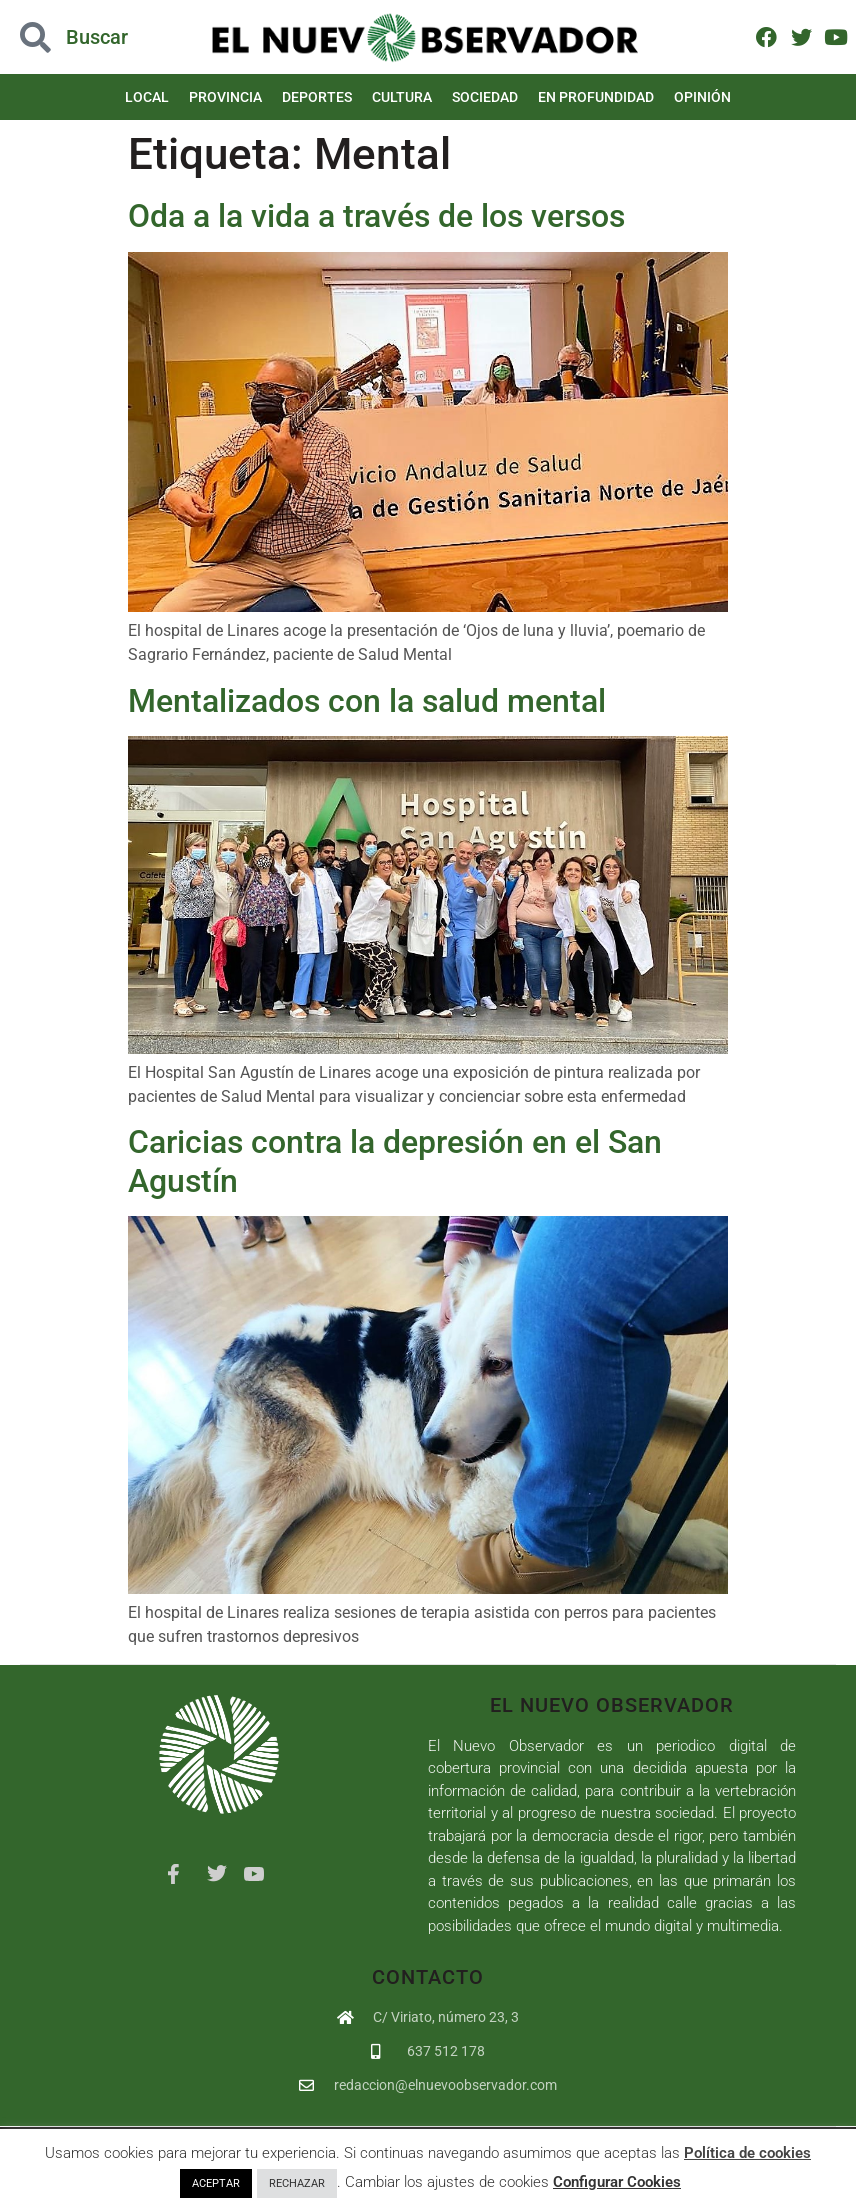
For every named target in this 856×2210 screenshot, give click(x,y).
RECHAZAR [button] (297, 2183)
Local (147, 97)
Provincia (225, 97)
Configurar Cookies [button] (617, 2182)
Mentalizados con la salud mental (367, 701)
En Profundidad (596, 97)
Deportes (317, 97)
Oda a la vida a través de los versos (376, 216)
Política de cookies (747, 2153)
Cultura (402, 97)
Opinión (702, 97)
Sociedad (485, 97)
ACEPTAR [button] (216, 2183)
